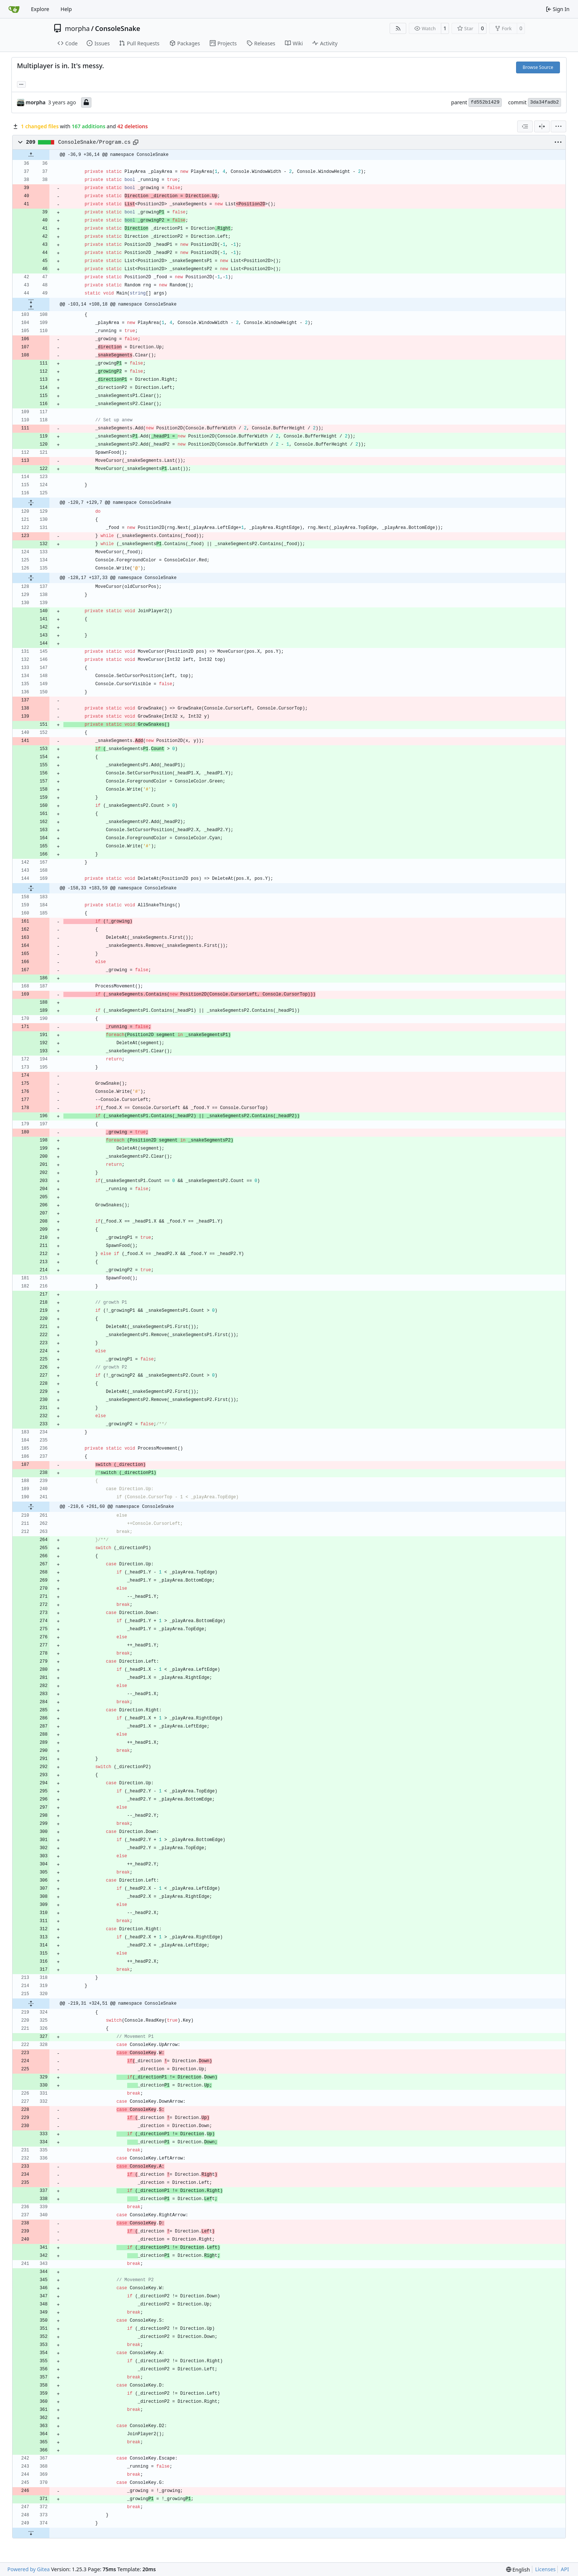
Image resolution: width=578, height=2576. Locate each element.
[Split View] (542, 126)
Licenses (545, 2569)
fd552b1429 (485, 102)
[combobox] (525, 126)
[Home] (14, 9)
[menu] (558, 126)
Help (66, 9)
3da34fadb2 (544, 102)
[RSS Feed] (398, 28)
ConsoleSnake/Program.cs (94, 142)
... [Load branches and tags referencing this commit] (21, 83)
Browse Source (538, 67)
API (565, 2569)
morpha (77, 28)
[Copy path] (135, 142)
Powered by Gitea (28, 2569)
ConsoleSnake (117, 28)
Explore (40, 9)
